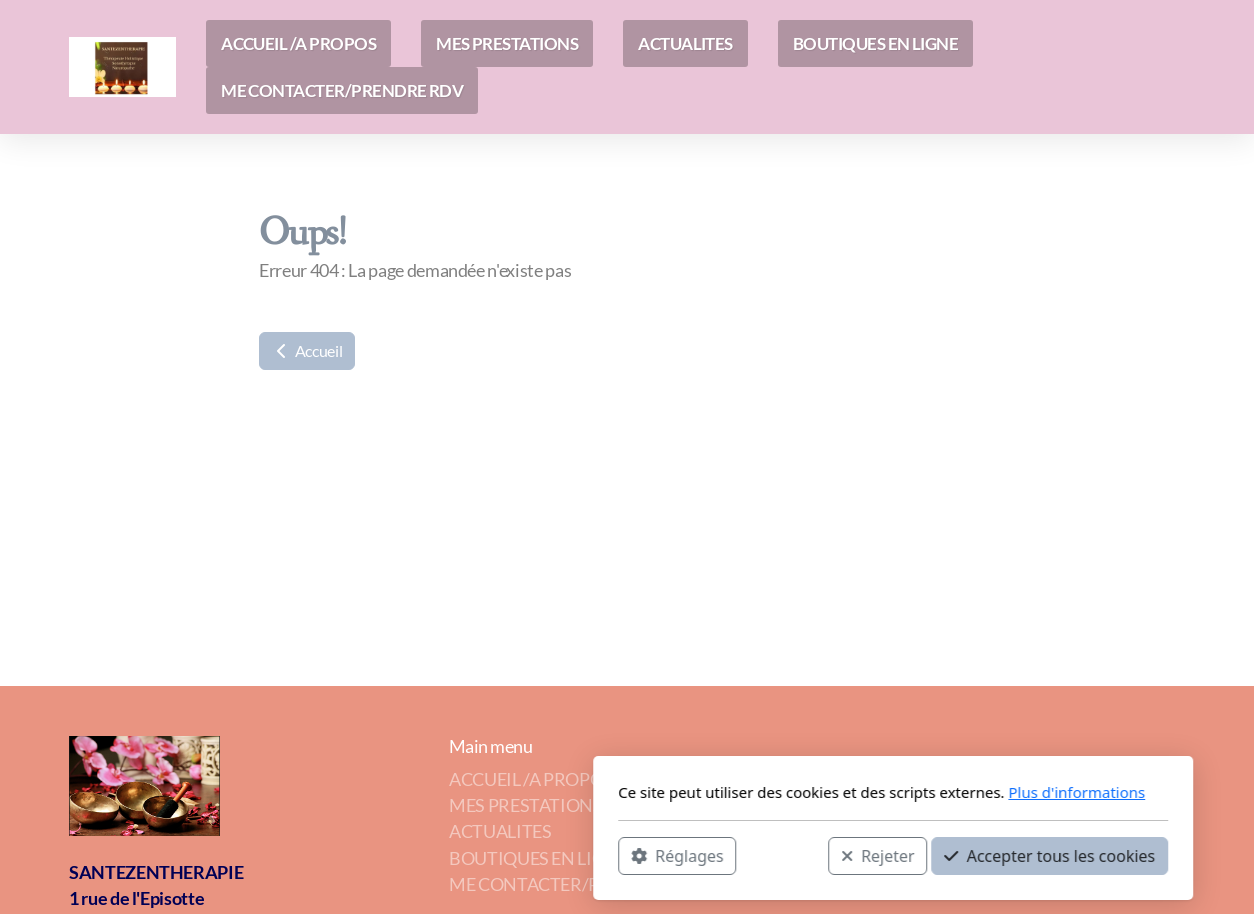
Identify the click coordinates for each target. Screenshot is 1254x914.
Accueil (307, 350)
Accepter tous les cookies (783, 855)
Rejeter (612, 855)
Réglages (411, 855)
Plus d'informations (810, 792)
